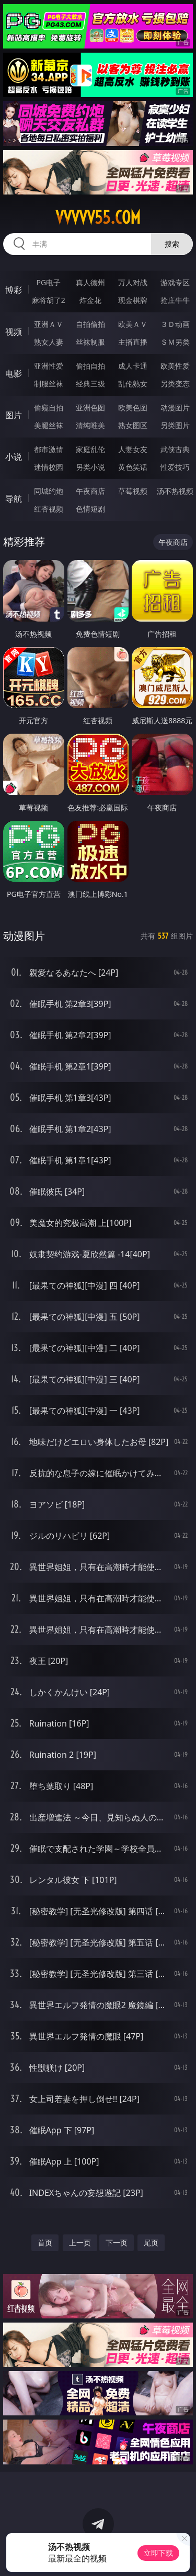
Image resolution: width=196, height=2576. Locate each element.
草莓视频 (132, 491)
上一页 (80, 2242)
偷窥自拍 (48, 407)
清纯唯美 (90, 425)
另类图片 (175, 425)
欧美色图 (132, 407)
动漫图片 (175, 407)
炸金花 (90, 300)
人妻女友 (132, 449)
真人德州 (90, 282)
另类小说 (90, 467)
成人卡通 (132, 366)
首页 (45, 2242)
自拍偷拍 (90, 324)
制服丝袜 (48, 383)
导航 (13, 498)
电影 (13, 373)
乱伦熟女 (132, 383)
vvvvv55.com (98, 217)
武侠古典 (175, 449)
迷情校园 (48, 467)
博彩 (13, 290)
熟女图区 (132, 425)
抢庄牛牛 (175, 300)
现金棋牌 (132, 300)
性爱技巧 (175, 467)
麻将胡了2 (48, 300)
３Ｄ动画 (175, 324)
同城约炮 (48, 491)
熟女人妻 (48, 342)
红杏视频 (48, 509)
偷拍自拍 (90, 366)
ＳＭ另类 (175, 342)
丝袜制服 (90, 342)
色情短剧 (90, 509)
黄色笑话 (132, 467)
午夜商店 (90, 491)
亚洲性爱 (48, 366)
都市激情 (48, 449)
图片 (13, 415)
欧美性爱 (175, 366)
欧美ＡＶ (132, 324)
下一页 (117, 2242)
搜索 (172, 244)
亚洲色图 (90, 407)
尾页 (151, 2242)
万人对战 (132, 282)
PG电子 (48, 282)
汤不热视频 (175, 491)
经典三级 (90, 383)
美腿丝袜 (48, 425)
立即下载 (158, 2553)
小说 (13, 457)
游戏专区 (175, 282)
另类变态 (175, 383)
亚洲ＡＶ (48, 324)
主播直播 (132, 342)
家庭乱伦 (90, 449)
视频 (13, 331)
